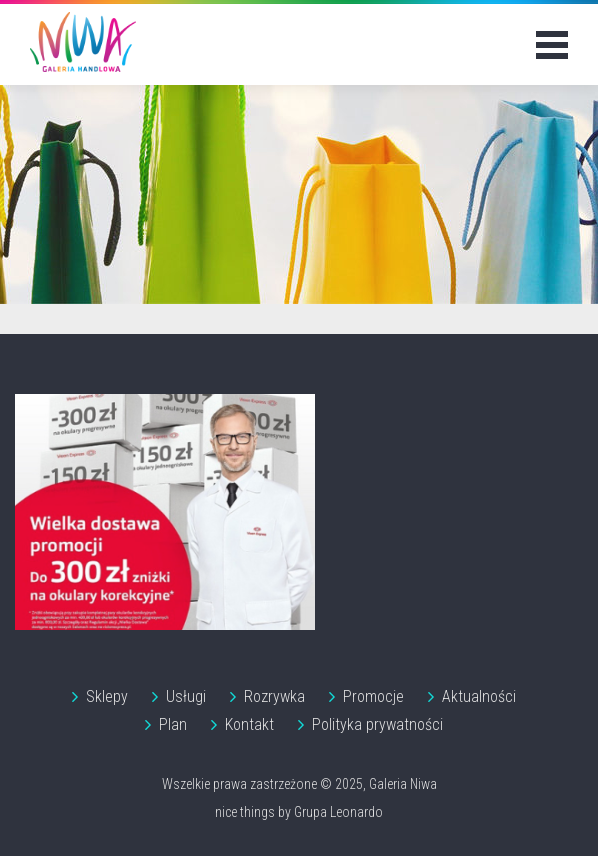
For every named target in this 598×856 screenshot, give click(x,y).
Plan (173, 724)
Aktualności (479, 696)
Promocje (373, 696)
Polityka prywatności (377, 724)
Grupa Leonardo (338, 812)
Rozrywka (274, 696)
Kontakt (249, 724)
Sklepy (107, 696)
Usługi (186, 696)
